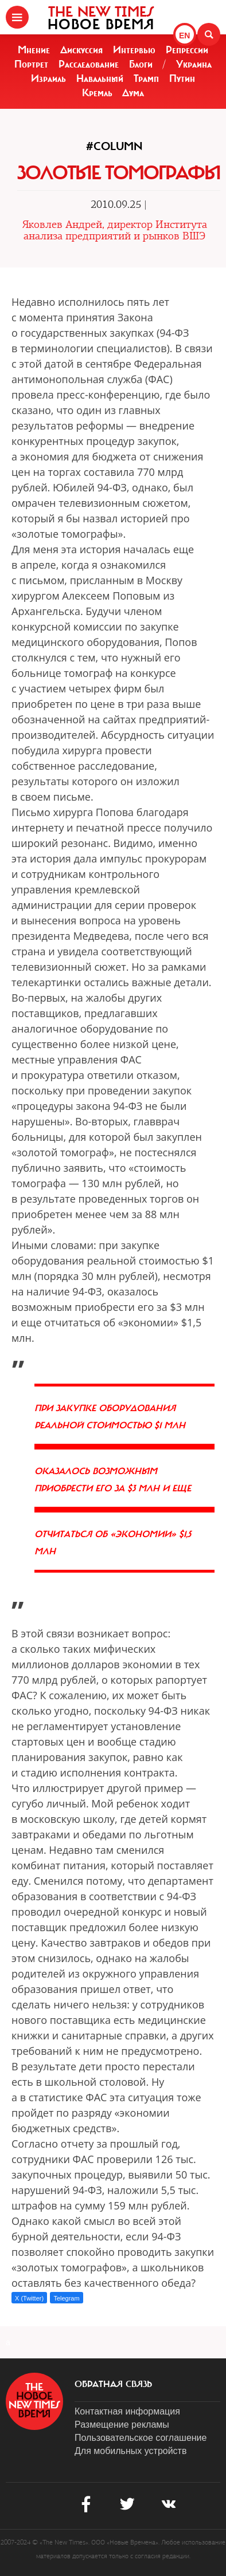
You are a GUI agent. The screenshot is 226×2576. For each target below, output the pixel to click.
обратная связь (113, 2384)
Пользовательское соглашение (140, 2438)
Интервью (134, 50)
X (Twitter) (29, 2298)
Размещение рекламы (122, 2424)
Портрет (31, 64)
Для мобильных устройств (130, 2451)
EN (184, 35)
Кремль (97, 92)
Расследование (89, 64)
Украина (194, 64)
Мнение (34, 50)
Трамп (146, 78)
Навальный (99, 78)
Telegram (66, 2298)
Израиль (48, 78)
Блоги (141, 64)
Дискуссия (81, 50)
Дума (133, 92)
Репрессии (187, 50)
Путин (182, 78)
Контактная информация (127, 2411)
